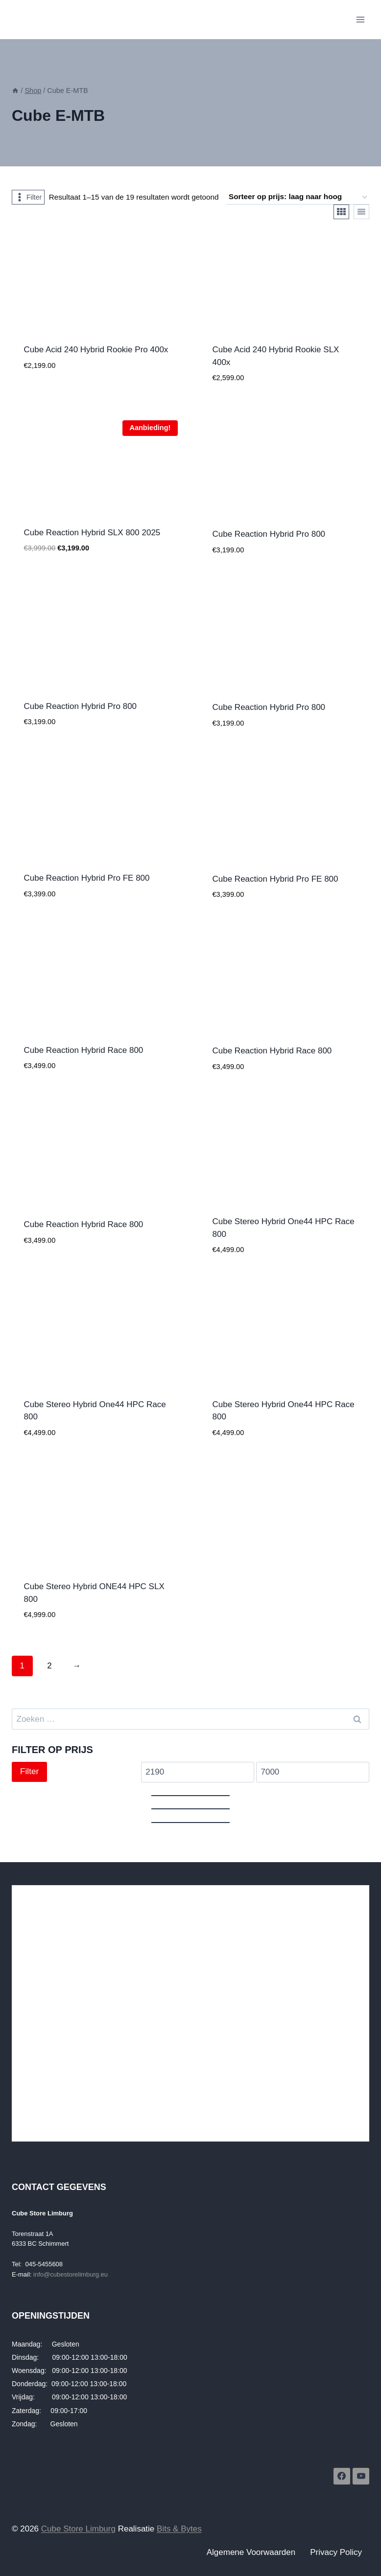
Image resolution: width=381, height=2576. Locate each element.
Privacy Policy (336, 2552)
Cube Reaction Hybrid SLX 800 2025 (92, 532)
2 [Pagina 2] (49, 1665)
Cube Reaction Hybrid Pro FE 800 (87, 878)
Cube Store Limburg (78, 2528)
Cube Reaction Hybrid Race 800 (83, 1050)
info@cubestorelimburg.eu (70, 2274)
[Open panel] (28, 197)
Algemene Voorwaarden (251, 2552)
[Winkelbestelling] (297, 197)
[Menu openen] (360, 19)
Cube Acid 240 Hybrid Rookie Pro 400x (96, 349)
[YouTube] (361, 2476)
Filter (29, 1771)
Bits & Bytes (179, 2528)
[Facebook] (341, 2476)
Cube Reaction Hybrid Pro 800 (269, 534)
